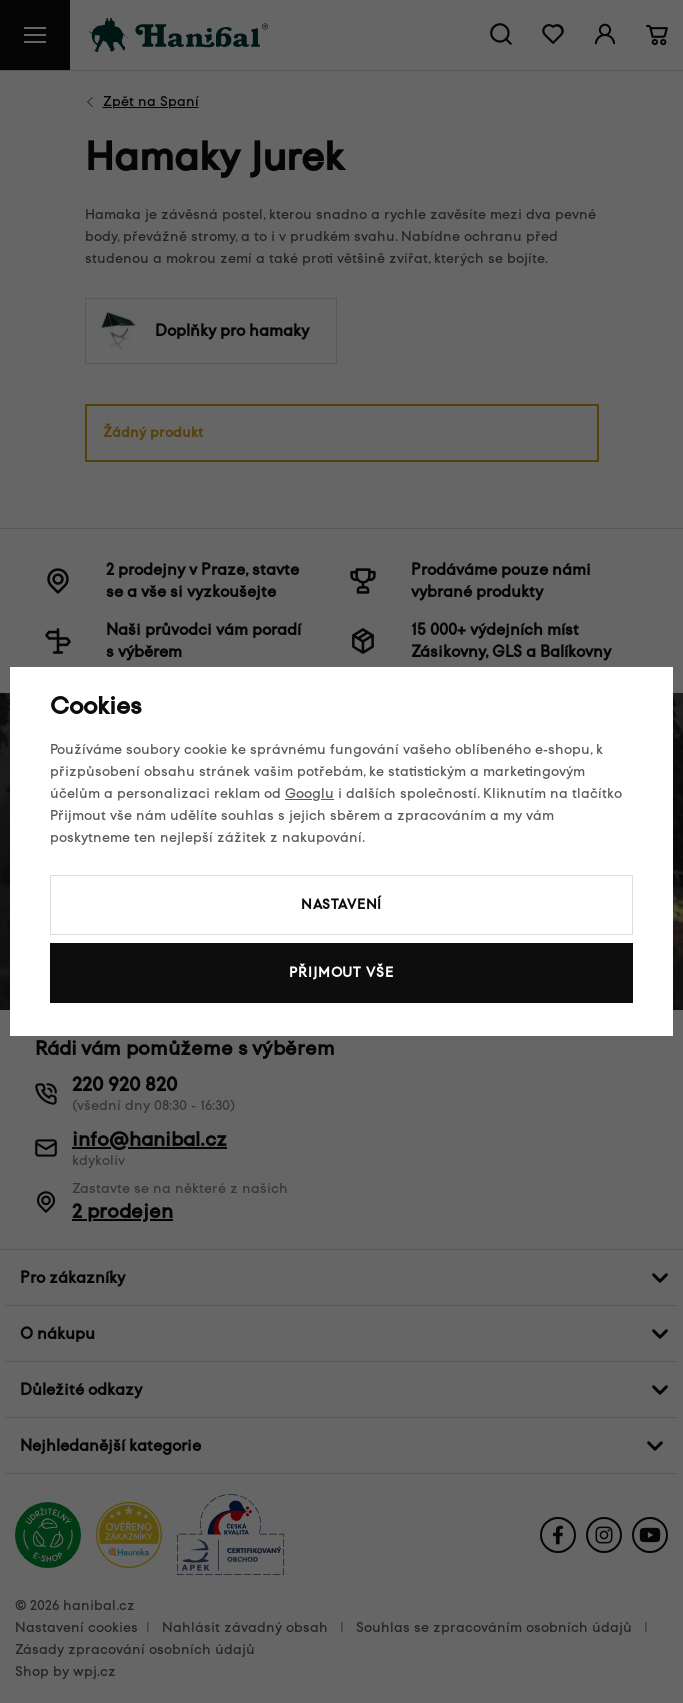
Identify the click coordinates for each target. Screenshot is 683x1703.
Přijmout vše (341, 972)
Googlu (309, 793)
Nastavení (342, 904)
